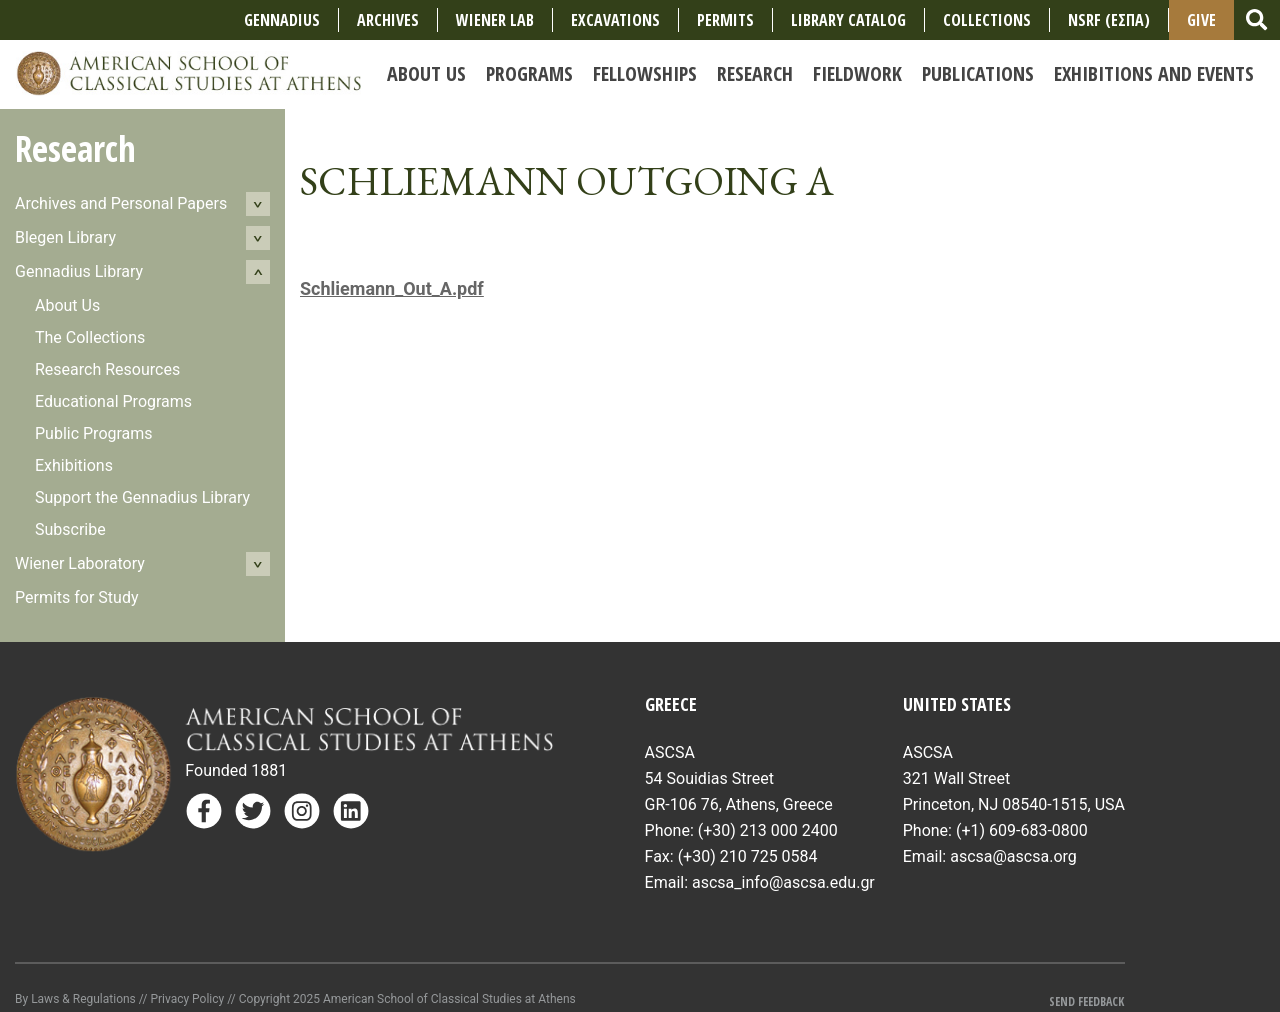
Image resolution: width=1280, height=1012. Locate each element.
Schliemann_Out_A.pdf (392, 288)
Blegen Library (65, 237)
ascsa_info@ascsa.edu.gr (783, 882)
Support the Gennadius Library (142, 497)
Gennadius (282, 20)
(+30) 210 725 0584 (748, 856)
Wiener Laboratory (80, 563)
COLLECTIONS (987, 20)
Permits (725, 20)
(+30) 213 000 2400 (768, 830)
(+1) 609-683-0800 (1022, 830)
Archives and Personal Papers (121, 203)
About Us (67, 305)
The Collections (90, 337)
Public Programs (94, 433)
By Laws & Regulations (75, 999)
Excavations (615, 20)
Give (1201, 20)
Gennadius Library (79, 271)
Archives (388, 20)
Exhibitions (74, 465)
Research (75, 148)
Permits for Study (77, 597)
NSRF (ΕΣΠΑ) (1109, 20)
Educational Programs (113, 401)
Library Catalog (848, 20)
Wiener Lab (495, 20)
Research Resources (107, 369)
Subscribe (70, 529)
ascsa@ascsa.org (1013, 856)
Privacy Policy (187, 999)
